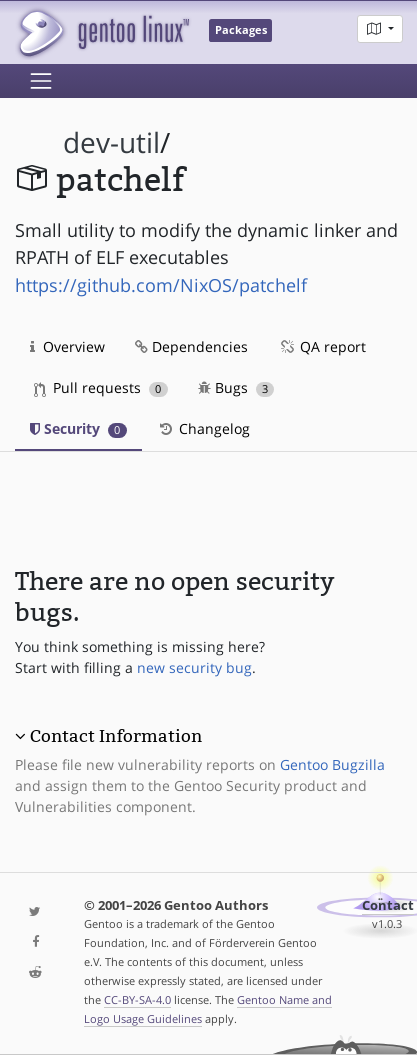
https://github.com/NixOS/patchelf (161, 285)
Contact (388, 905)
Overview (67, 346)
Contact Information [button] (116, 736)
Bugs (236, 387)
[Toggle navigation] (41, 81)
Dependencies (191, 346)
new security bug (194, 667)
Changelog (203, 428)
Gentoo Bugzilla (332, 764)
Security (78, 428)
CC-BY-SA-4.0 (137, 999)
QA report (322, 346)
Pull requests (101, 387)
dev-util (111, 142)
